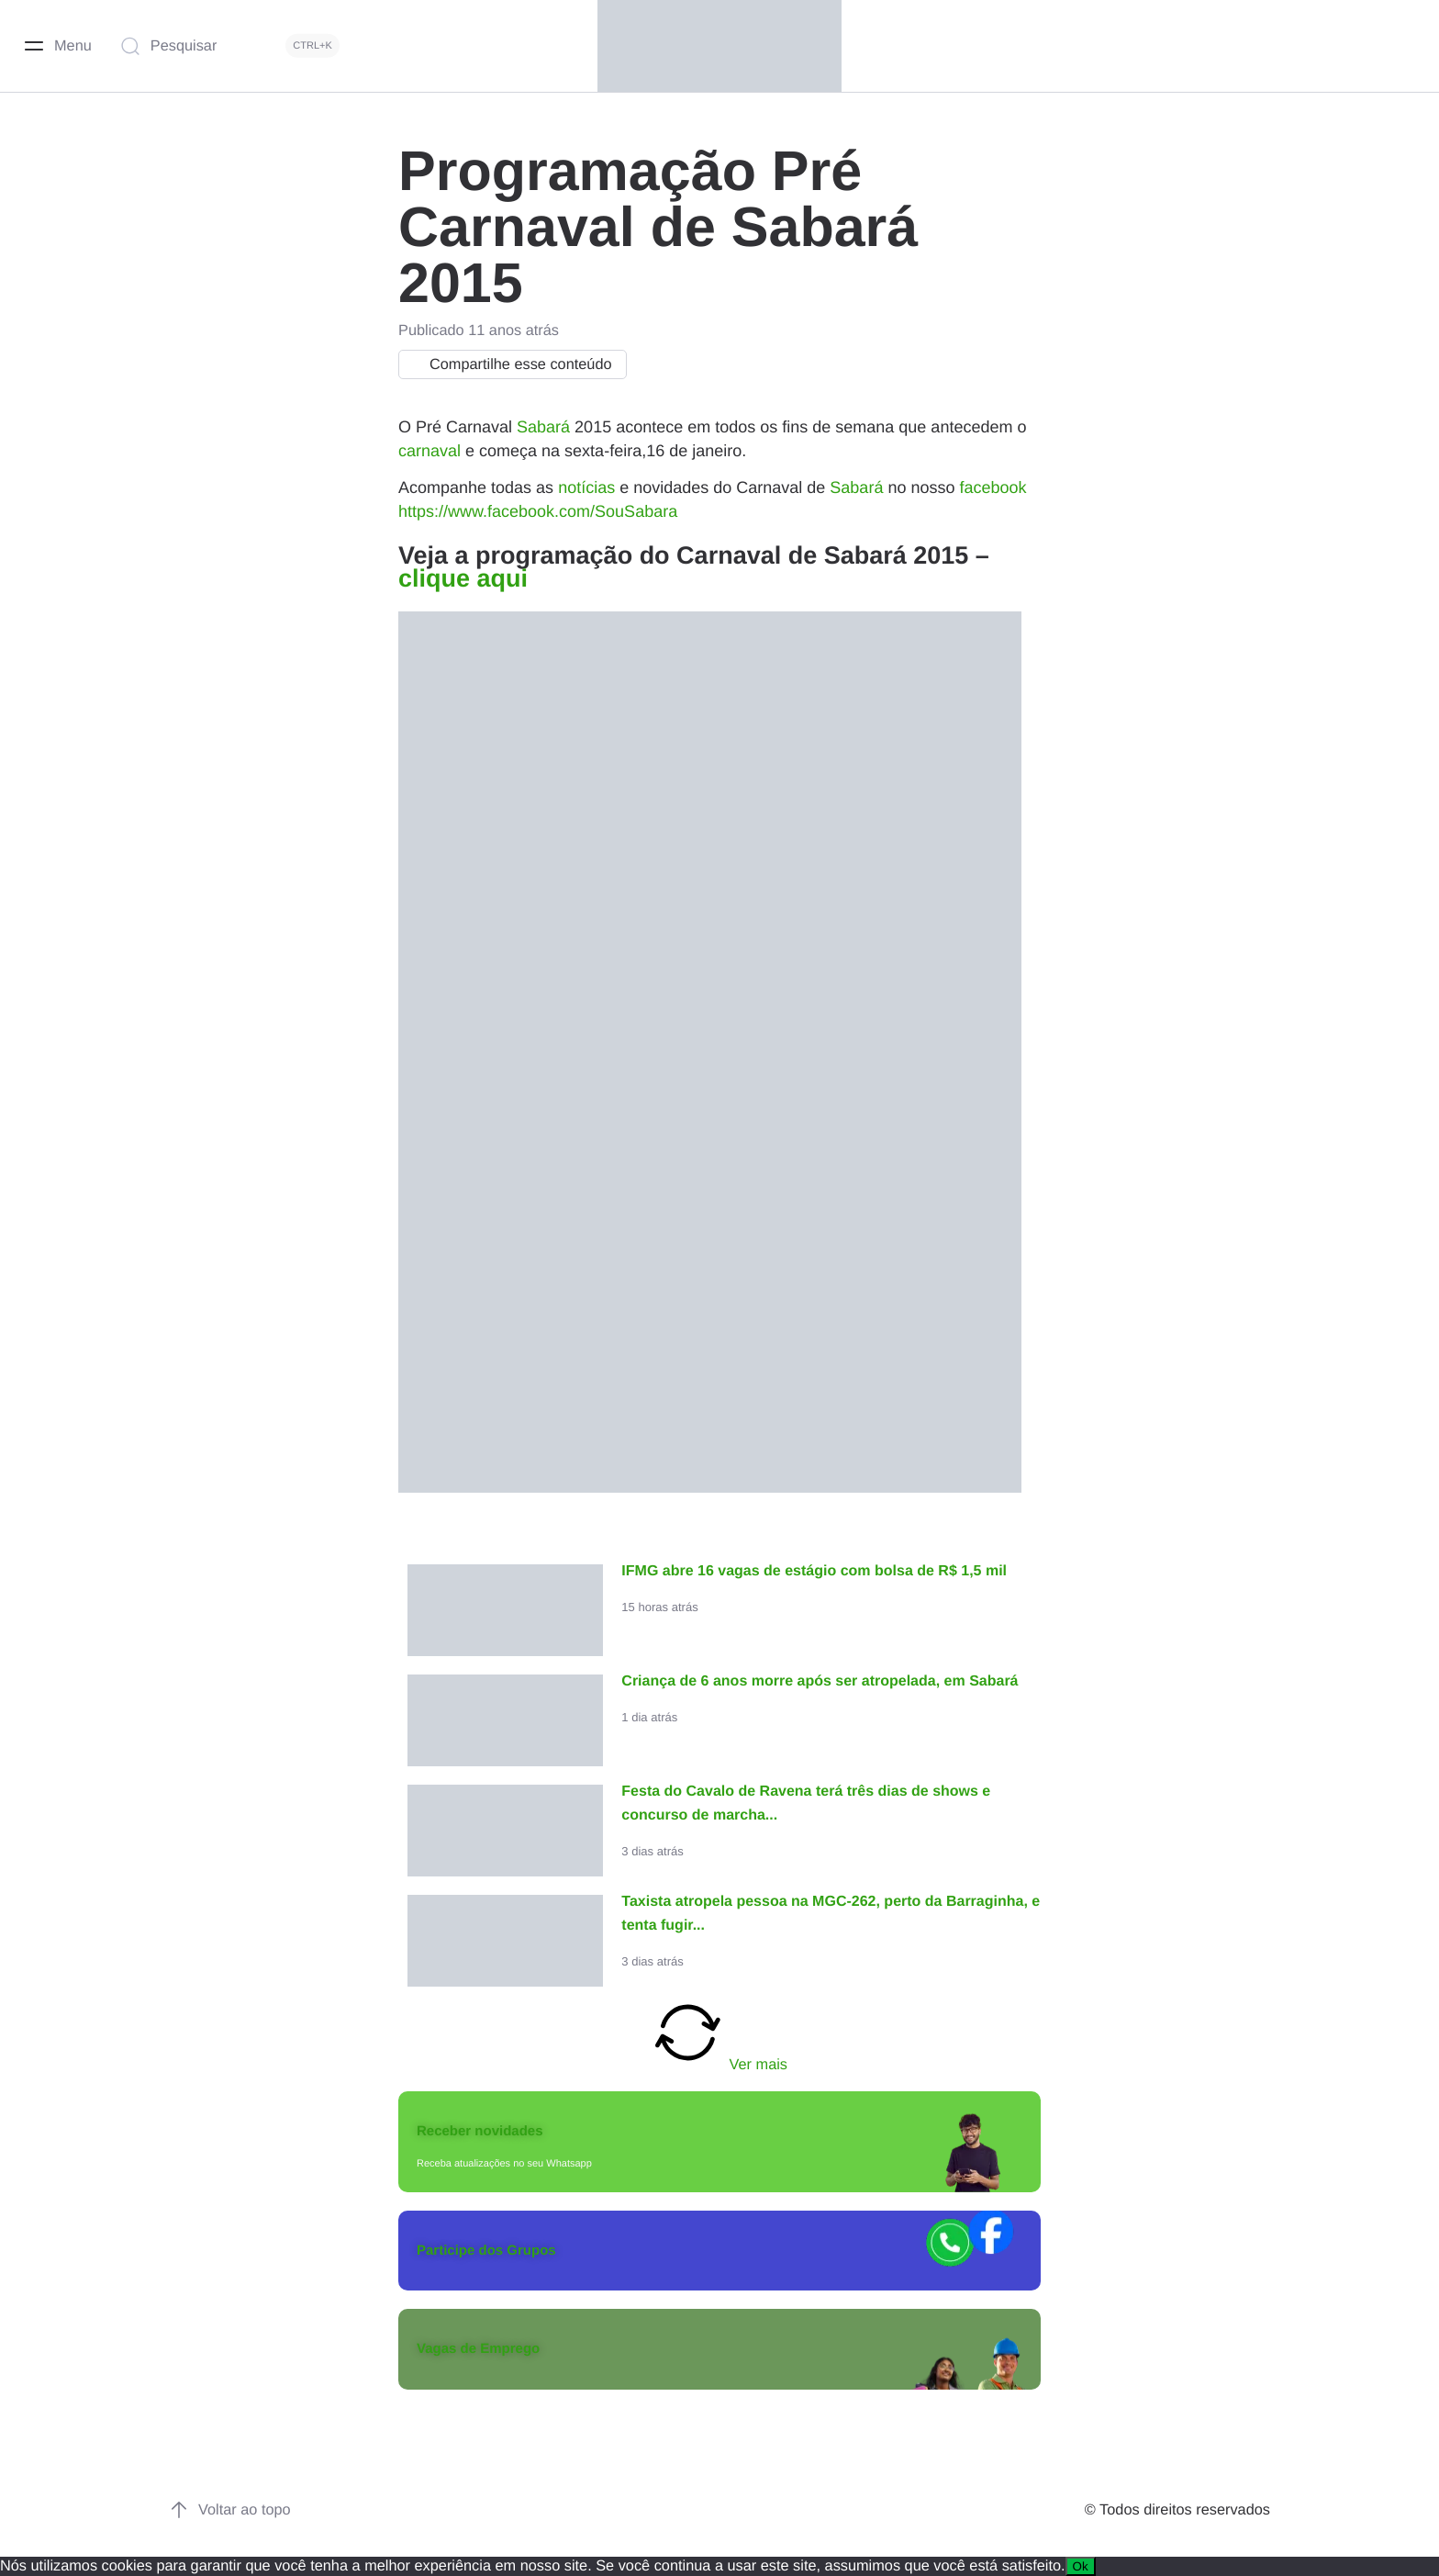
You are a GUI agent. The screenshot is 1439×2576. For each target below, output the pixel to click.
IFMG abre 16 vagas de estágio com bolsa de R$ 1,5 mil (814, 1571)
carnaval (429, 451)
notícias (586, 487)
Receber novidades (480, 2131)
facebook (992, 487)
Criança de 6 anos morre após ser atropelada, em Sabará (819, 1681)
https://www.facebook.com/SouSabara (537, 511)
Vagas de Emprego (478, 2349)
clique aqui (463, 578)
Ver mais (719, 2034)
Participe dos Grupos (486, 2250)
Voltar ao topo (230, 2510)
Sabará (543, 427)
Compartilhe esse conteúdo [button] (508, 364)
